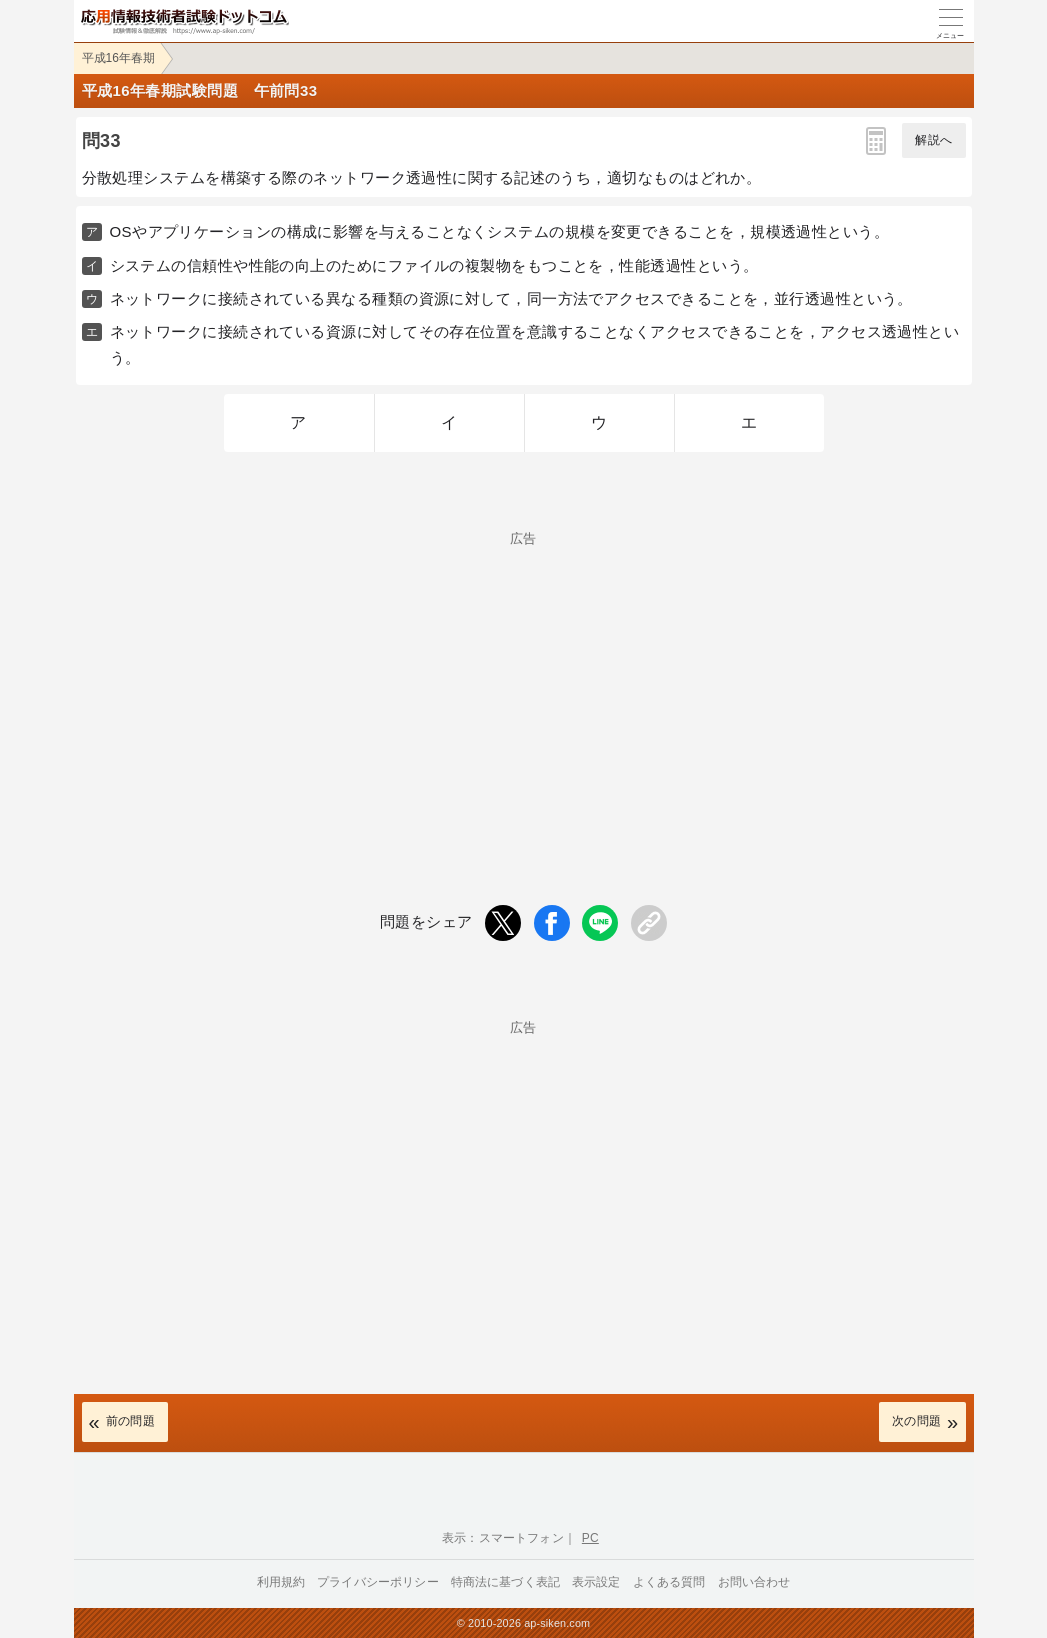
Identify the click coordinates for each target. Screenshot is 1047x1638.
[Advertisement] (524, 685)
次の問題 (917, 1421)
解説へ (933, 140)
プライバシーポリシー (378, 1582)
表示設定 (596, 1582)
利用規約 (281, 1582)
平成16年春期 (118, 58)
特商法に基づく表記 (505, 1582)
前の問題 (131, 1421)
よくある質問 (669, 1582)
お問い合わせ (754, 1582)
